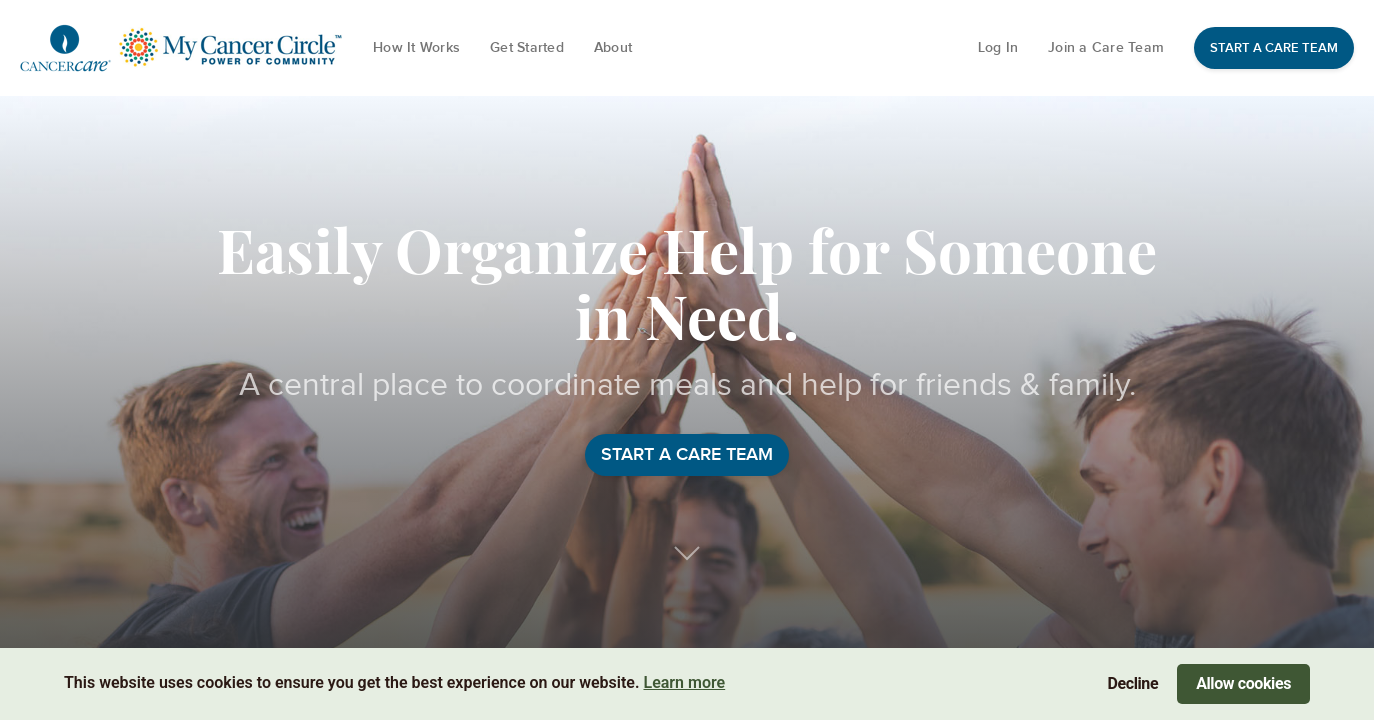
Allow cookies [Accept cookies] (1243, 683)
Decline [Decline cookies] (1133, 683)
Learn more (684, 682)
